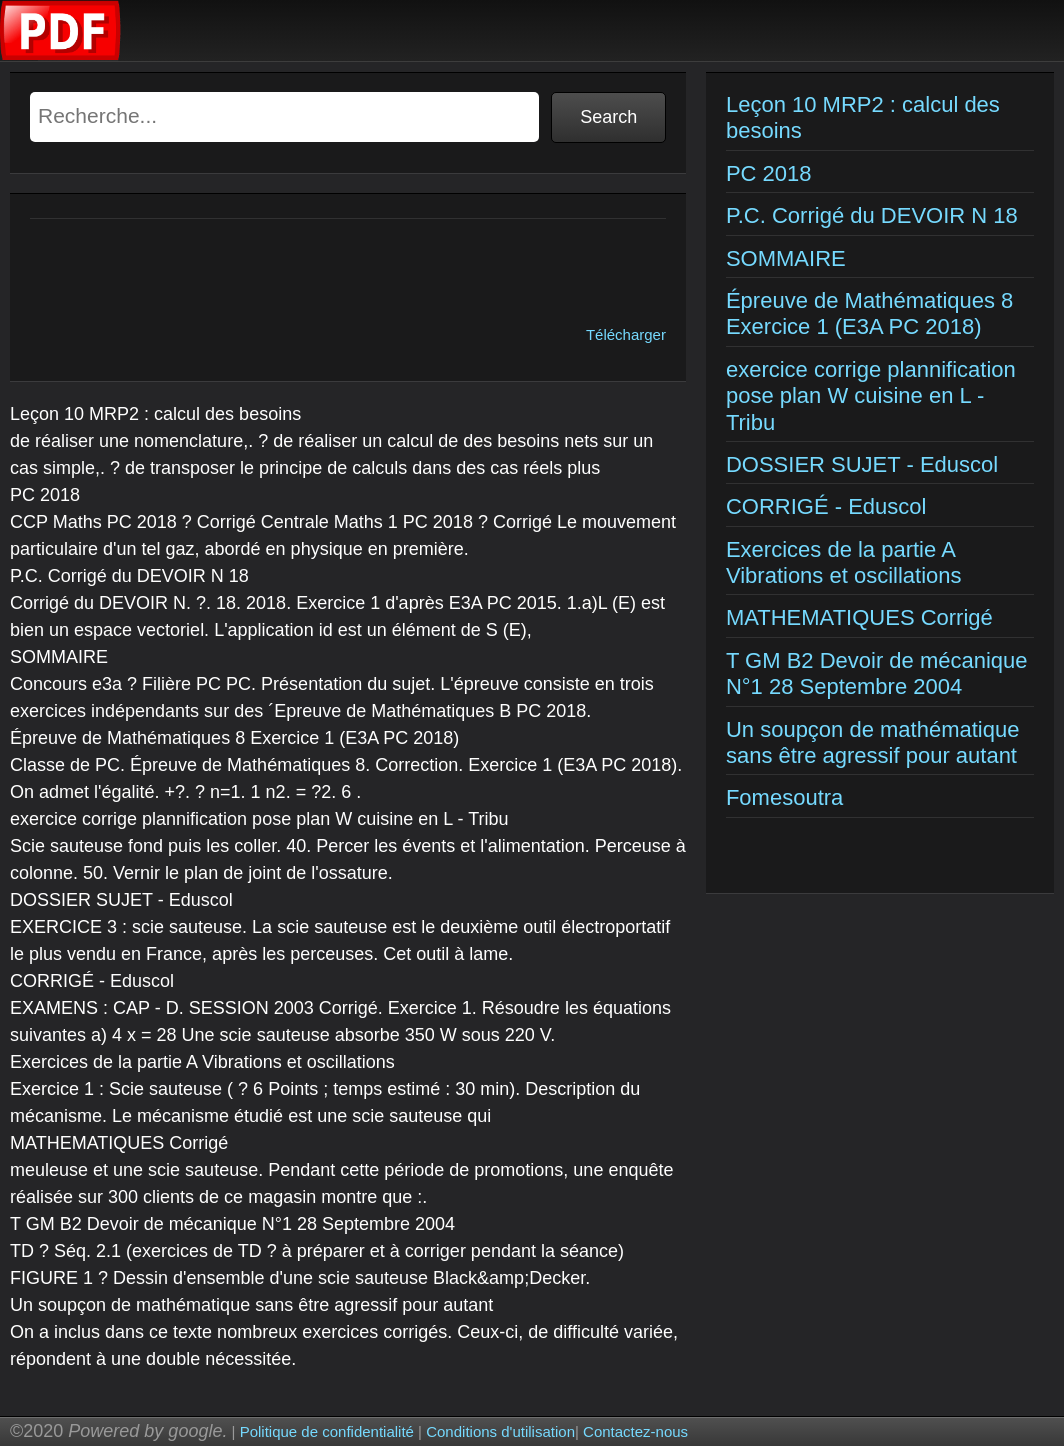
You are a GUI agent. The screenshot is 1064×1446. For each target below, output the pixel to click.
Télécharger (626, 334)
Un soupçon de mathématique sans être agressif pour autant (873, 742)
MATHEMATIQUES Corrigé (859, 617)
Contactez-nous (635, 1431)
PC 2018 (769, 173)
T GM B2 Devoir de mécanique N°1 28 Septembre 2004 (877, 673)
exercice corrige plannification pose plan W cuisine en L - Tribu (871, 396)
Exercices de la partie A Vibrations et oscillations (844, 562)
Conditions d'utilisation (500, 1431)
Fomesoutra (784, 797)
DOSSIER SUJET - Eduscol (862, 464)
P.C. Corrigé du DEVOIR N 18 (872, 215)
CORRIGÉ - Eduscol (826, 506)
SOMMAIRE (786, 258)
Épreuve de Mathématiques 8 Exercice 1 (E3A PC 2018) (869, 313)
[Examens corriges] (61, 55)
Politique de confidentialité (327, 1431)
